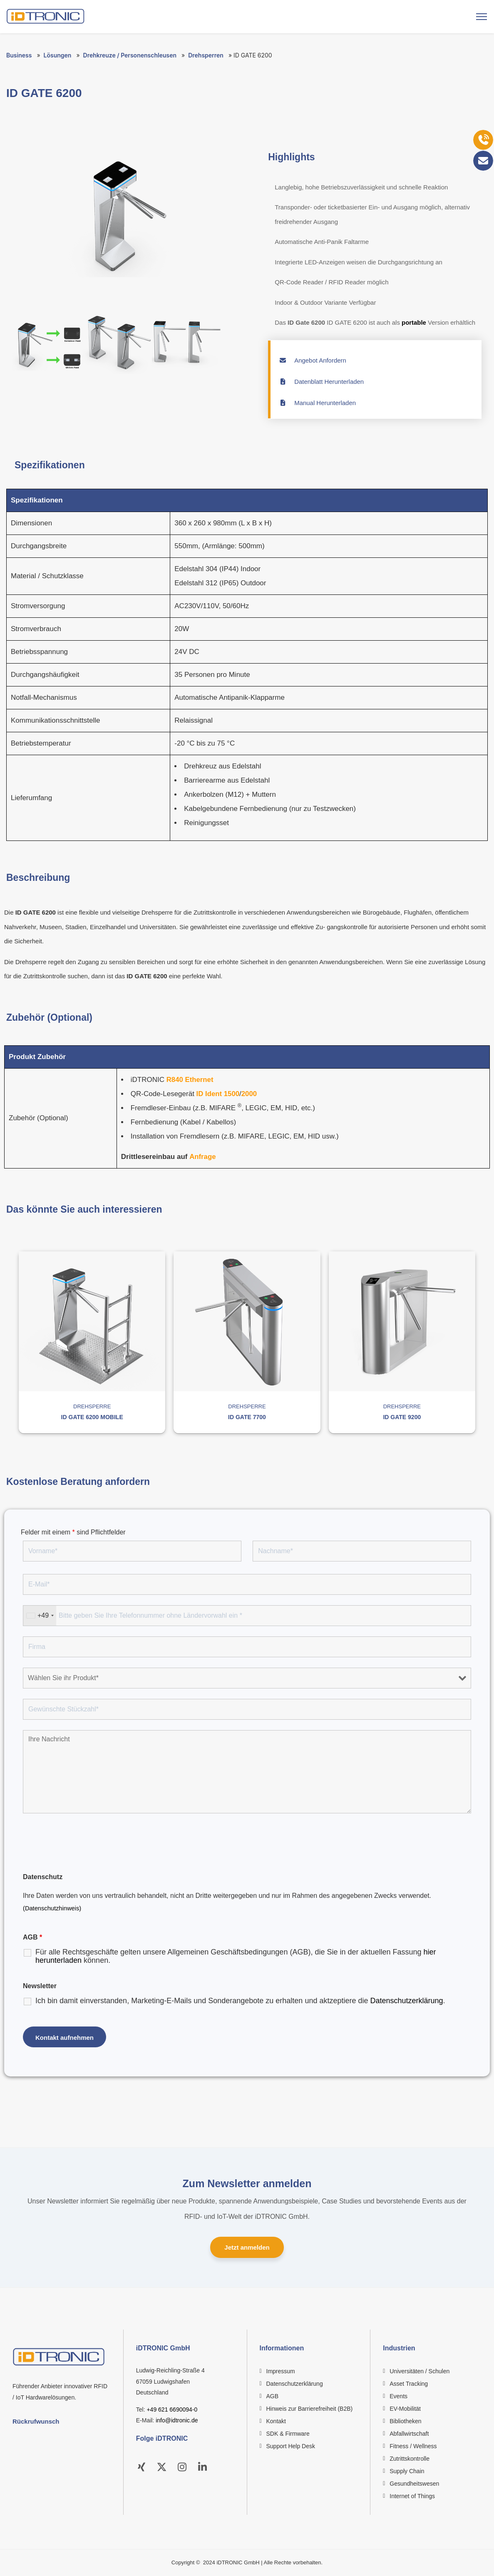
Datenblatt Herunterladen (321, 381)
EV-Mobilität (405, 2409)
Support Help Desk (290, 2446)
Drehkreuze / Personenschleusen (129, 55)
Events (398, 2396)
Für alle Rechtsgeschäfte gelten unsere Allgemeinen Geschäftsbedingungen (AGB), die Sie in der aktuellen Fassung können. (235, 1956)
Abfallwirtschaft (409, 2434)
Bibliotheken (405, 2421)
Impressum (280, 2371)
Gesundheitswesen (414, 2484)
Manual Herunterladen (317, 402)
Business (19, 55)
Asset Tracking (409, 2384)
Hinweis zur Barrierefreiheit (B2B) (309, 2409)
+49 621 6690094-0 (171, 2409)
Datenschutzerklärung (406, 2001)
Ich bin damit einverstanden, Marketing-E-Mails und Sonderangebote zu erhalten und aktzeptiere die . (240, 2001)
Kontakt (276, 2421)
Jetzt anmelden (246, 2247)
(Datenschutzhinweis (51, 1908)
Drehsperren (205, 55)
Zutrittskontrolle (409, 2459)
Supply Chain (407, 2471)
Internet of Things (412, 2496)
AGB (272, 2396)
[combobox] (39, 1616)
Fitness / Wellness (413, 2446)
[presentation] (86, 1844)
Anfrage (202, 1157)
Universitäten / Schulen (419, 2371)
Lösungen (58, 55)
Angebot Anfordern (312, 360)
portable (414, 322)
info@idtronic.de (177, 2420)
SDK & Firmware (288, 2434)
